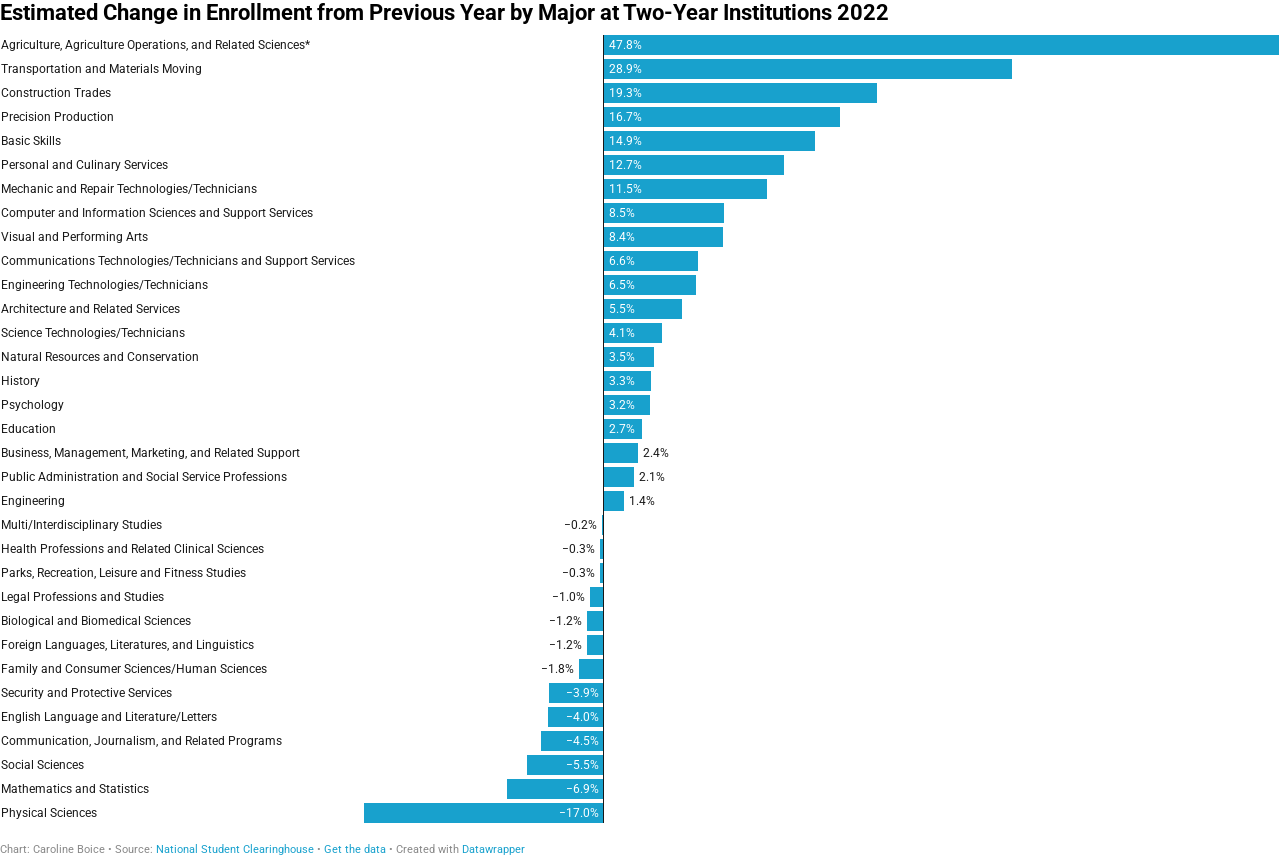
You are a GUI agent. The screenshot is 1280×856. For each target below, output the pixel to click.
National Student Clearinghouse (235, 849)
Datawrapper (493, 849)
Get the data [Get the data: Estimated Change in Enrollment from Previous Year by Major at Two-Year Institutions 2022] (355, 849)
